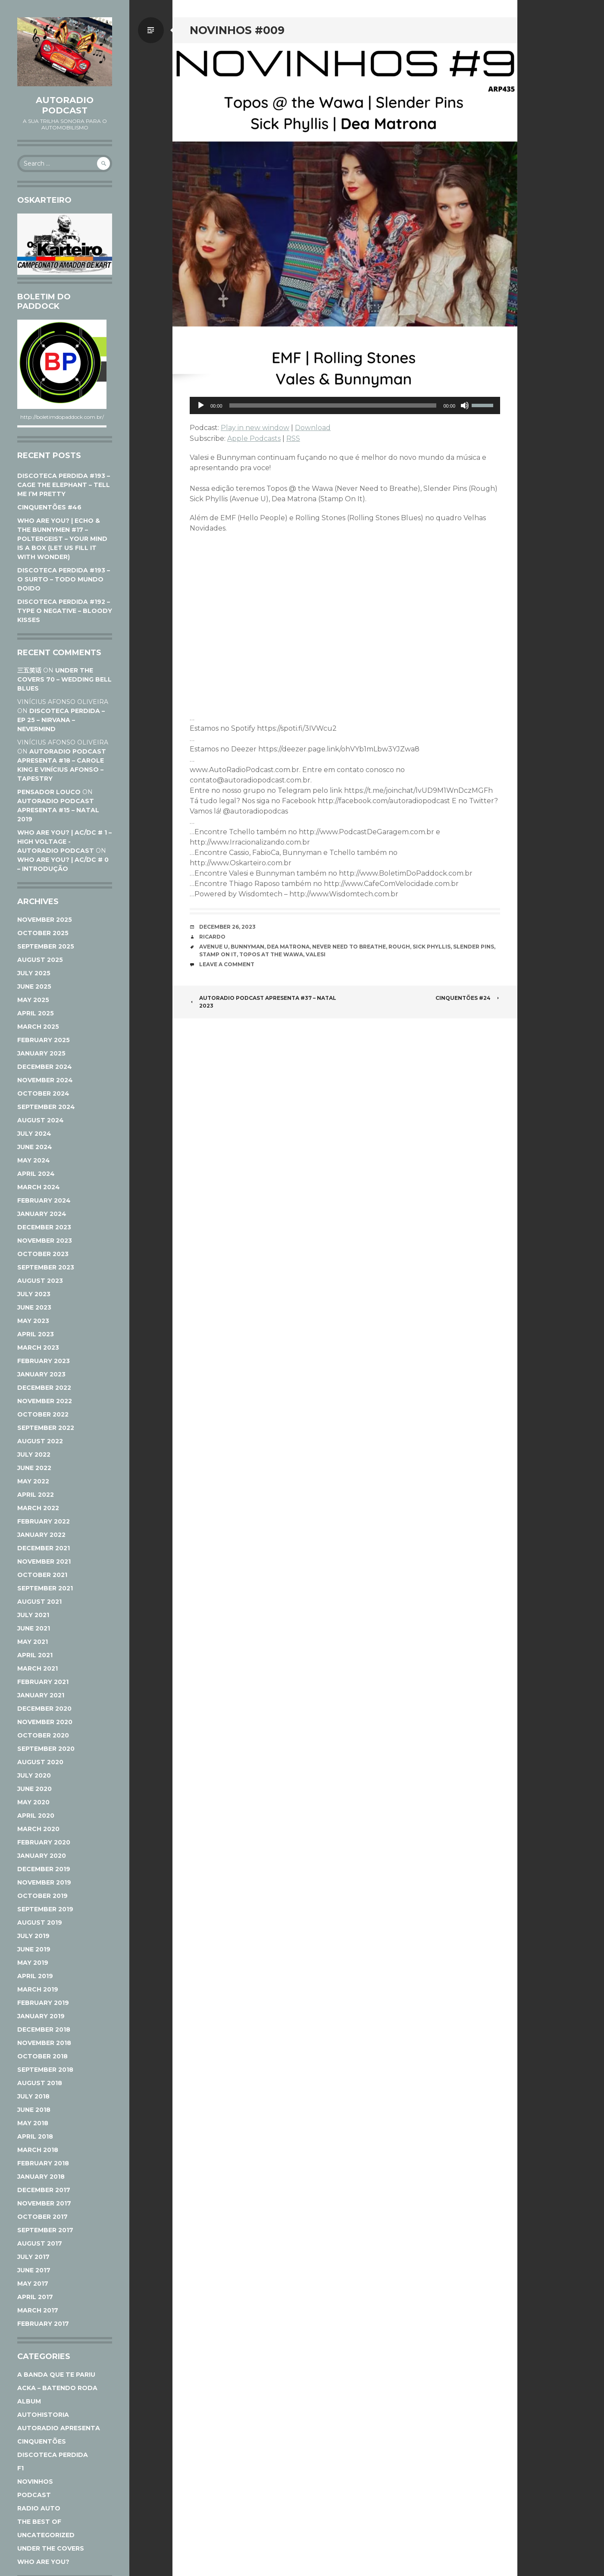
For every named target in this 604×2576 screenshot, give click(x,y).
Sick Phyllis (432, 946)
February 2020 (43, 1842)
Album (29, 2401)
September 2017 (45, 2230)
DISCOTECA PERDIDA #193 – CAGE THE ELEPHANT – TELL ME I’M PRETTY (63, 485)
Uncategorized (46, 2535)
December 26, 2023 (227, 927)
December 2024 (44, 1067)
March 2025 (38, 1026)
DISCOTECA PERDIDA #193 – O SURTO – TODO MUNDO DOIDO (63, 579)
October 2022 (43, 1414)
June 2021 (33, 1628)
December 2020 (44, 1708)
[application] (345, 405)
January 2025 (41, 1053)
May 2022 (33, 1481)
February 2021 (43, 1682)
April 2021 (35, 1655)
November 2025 (44, 920)
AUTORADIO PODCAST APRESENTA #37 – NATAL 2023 (263, 1002)
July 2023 (33, 1294)
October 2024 (43, 1093)
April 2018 (35, 2136)
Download (313, 428)
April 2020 (35, 1815)
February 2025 (43, 1040)
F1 (20, 2468)
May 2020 (33, 1802)
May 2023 (33, 1321)
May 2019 (32, 1963)
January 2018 (41, 2176)
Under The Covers (50, 2548)
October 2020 (43, 1735)
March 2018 (37, 2150)
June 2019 (33, 1949)
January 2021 (40, 1695)
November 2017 (44, 2203)
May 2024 (33, 1160)
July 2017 (33, 2257)
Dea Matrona (288, 946)
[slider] (333, 405)
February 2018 (43, 2163)
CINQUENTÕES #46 (49, 507)
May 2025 (33, 1000)
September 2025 (45, 946)
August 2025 (40, 960)
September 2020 (46, 1749)
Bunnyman (247, 946)
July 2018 (33, 2096)
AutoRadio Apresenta (58, 2428)
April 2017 (35, 2297)
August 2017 (39, 2243)
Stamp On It (218, 954)
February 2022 (43, 1521)
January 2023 (41, 1374)
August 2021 (39, 1601)
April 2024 (36, 1174)
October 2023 (43, 1254)
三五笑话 (29, 670)
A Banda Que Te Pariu (56, 2374)
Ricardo (212, 936)
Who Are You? (43, 2562)
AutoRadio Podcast (65, 105)
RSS (293, 438)
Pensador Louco (49, 792)
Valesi (315, 954)
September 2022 (45, 1428)
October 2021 (42, 1575)
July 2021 (33, 1615)
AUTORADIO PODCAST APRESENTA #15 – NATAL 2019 (58, 810)
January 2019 (41, 2016)
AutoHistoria (43, 2415)
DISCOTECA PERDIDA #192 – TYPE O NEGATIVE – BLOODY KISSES (64, 611)
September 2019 (45, 1909)
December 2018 (43, 2029)
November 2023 (44, 1240)
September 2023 (45, 1267)
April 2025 (35, 1013)
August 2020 (40, 1762)
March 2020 (38, 1829)
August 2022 (40, 1441)
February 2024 (44, 1200)
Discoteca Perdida (52, 2455)
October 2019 (42, 1896)
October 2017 (42, 2217)
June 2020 (34, 1789)
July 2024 (34, 1133)
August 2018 (39, 2083)
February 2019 (43, 2003)
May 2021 (32, 1642)
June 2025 (34, 986)
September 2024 (46, 1107)
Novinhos (35, 2481)
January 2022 (41, 1535)
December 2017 (43, 2190)
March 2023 (38, 1347)
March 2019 (37, 1989)
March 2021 (37, 1668)
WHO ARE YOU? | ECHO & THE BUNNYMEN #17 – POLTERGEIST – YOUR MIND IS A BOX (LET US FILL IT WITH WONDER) (62, 539)
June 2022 (34, 1468)
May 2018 (32, 2123)
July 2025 (33, 973)
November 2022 (44, 1401)
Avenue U (213, 946)
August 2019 (39, 1922)
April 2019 (35, 1976)
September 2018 (45, 2069)
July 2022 (33, 1454)
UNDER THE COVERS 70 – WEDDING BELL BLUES (64, 679)
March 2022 (38, 1508)
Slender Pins (473, 946)
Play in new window (255, 428)
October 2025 (43, 933)
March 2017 (37, 2310)
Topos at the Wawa (271, 954)
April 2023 (35, 1334)
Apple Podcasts (254, 438)
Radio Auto (38, 2508)
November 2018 (44, 2043)
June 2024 (34, 1147)
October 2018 (42, 2056)
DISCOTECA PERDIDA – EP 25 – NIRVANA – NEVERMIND (61, 720)
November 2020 (44, 1722)
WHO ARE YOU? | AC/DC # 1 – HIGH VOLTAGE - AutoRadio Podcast (64, 841)
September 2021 (45, 1588)
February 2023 (43, 1361)
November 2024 (45, 1080)
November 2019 (44, 1882)
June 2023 (34, 1307)
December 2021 (43, 1548)
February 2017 (43, 2324)
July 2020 (34, 1775)
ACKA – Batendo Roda (57, 2388)
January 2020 (41, 1856)
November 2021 (44, 1561)
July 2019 (33, 1936)
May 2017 (32, 2283)
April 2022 (35, 1494)
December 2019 (43, 1869)
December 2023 (44, 1227)
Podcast (34, 2495)
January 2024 (41, 1214)
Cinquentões (41, 2441)
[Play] (201, 405)
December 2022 (44, 1388)
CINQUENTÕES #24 (467, 998)
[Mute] (464, 405)
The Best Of (39, 2522)
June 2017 (33, 2270)
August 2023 (40, 1281)
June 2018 (33, 2110)
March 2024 (38, 1187)
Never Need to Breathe (349, 946)
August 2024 (40, 1120)
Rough (399, 946)
